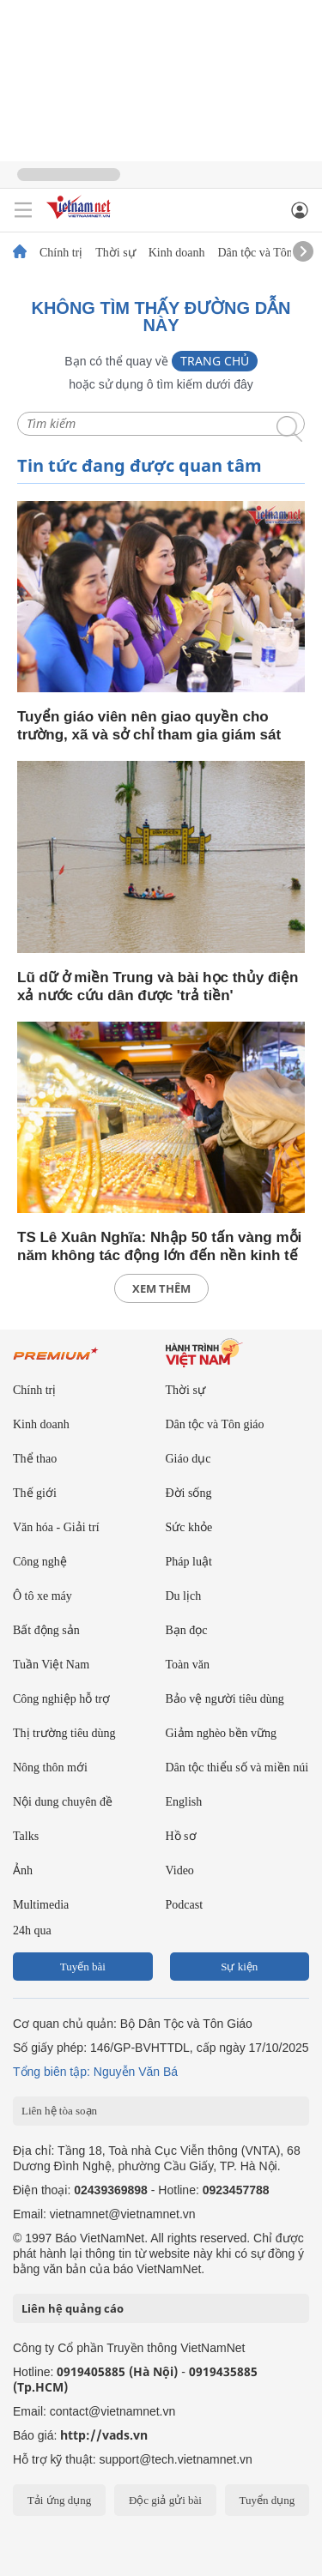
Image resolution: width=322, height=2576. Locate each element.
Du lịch (184, 1596)
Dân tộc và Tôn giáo (266, 253)
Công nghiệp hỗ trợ (61, 1698)
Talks (26, 1836)
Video (180, 1870)
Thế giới (35, 1493)
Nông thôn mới (50, 1767)
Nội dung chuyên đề (62, 1801)
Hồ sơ (181, 1836)
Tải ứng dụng (59, 2500)
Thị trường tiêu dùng (64, 1733)
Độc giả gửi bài (165, 2500)
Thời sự (115, 253)
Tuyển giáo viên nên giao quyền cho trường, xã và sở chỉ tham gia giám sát (149, 726)
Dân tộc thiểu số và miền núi (237, 1767)
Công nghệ (40, 1561)
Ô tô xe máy (42, 1596)
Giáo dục (188, 1458)
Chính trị (60, 253)
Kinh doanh (177, 253)
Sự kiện (239, 1966)
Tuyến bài (83, 1966)
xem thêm (161, 1288)
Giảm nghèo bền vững (221, 1733)
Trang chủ (214, 361)
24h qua (32, 1930)
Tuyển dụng (267, 2500)
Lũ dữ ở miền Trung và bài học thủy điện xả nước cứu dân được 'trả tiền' (157, 986)
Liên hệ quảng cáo (72, 2308)
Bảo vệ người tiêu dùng (225, 1698)
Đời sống (189, 1493)
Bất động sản (46, 1630)
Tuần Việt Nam (51, 1664)
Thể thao (35, 1458)
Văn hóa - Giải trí (56, 1527)
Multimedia (41, 1904)
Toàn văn (188, 1664)
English (184, 1801)
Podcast (185, 1904)
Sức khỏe (189, 1527)
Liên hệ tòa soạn (59, 2110)
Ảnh (23, 1870)
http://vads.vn (104, 2435)
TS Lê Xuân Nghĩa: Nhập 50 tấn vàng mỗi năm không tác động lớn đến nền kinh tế (159, 1246)
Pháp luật (189, 1561)
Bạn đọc (187, 1630)
